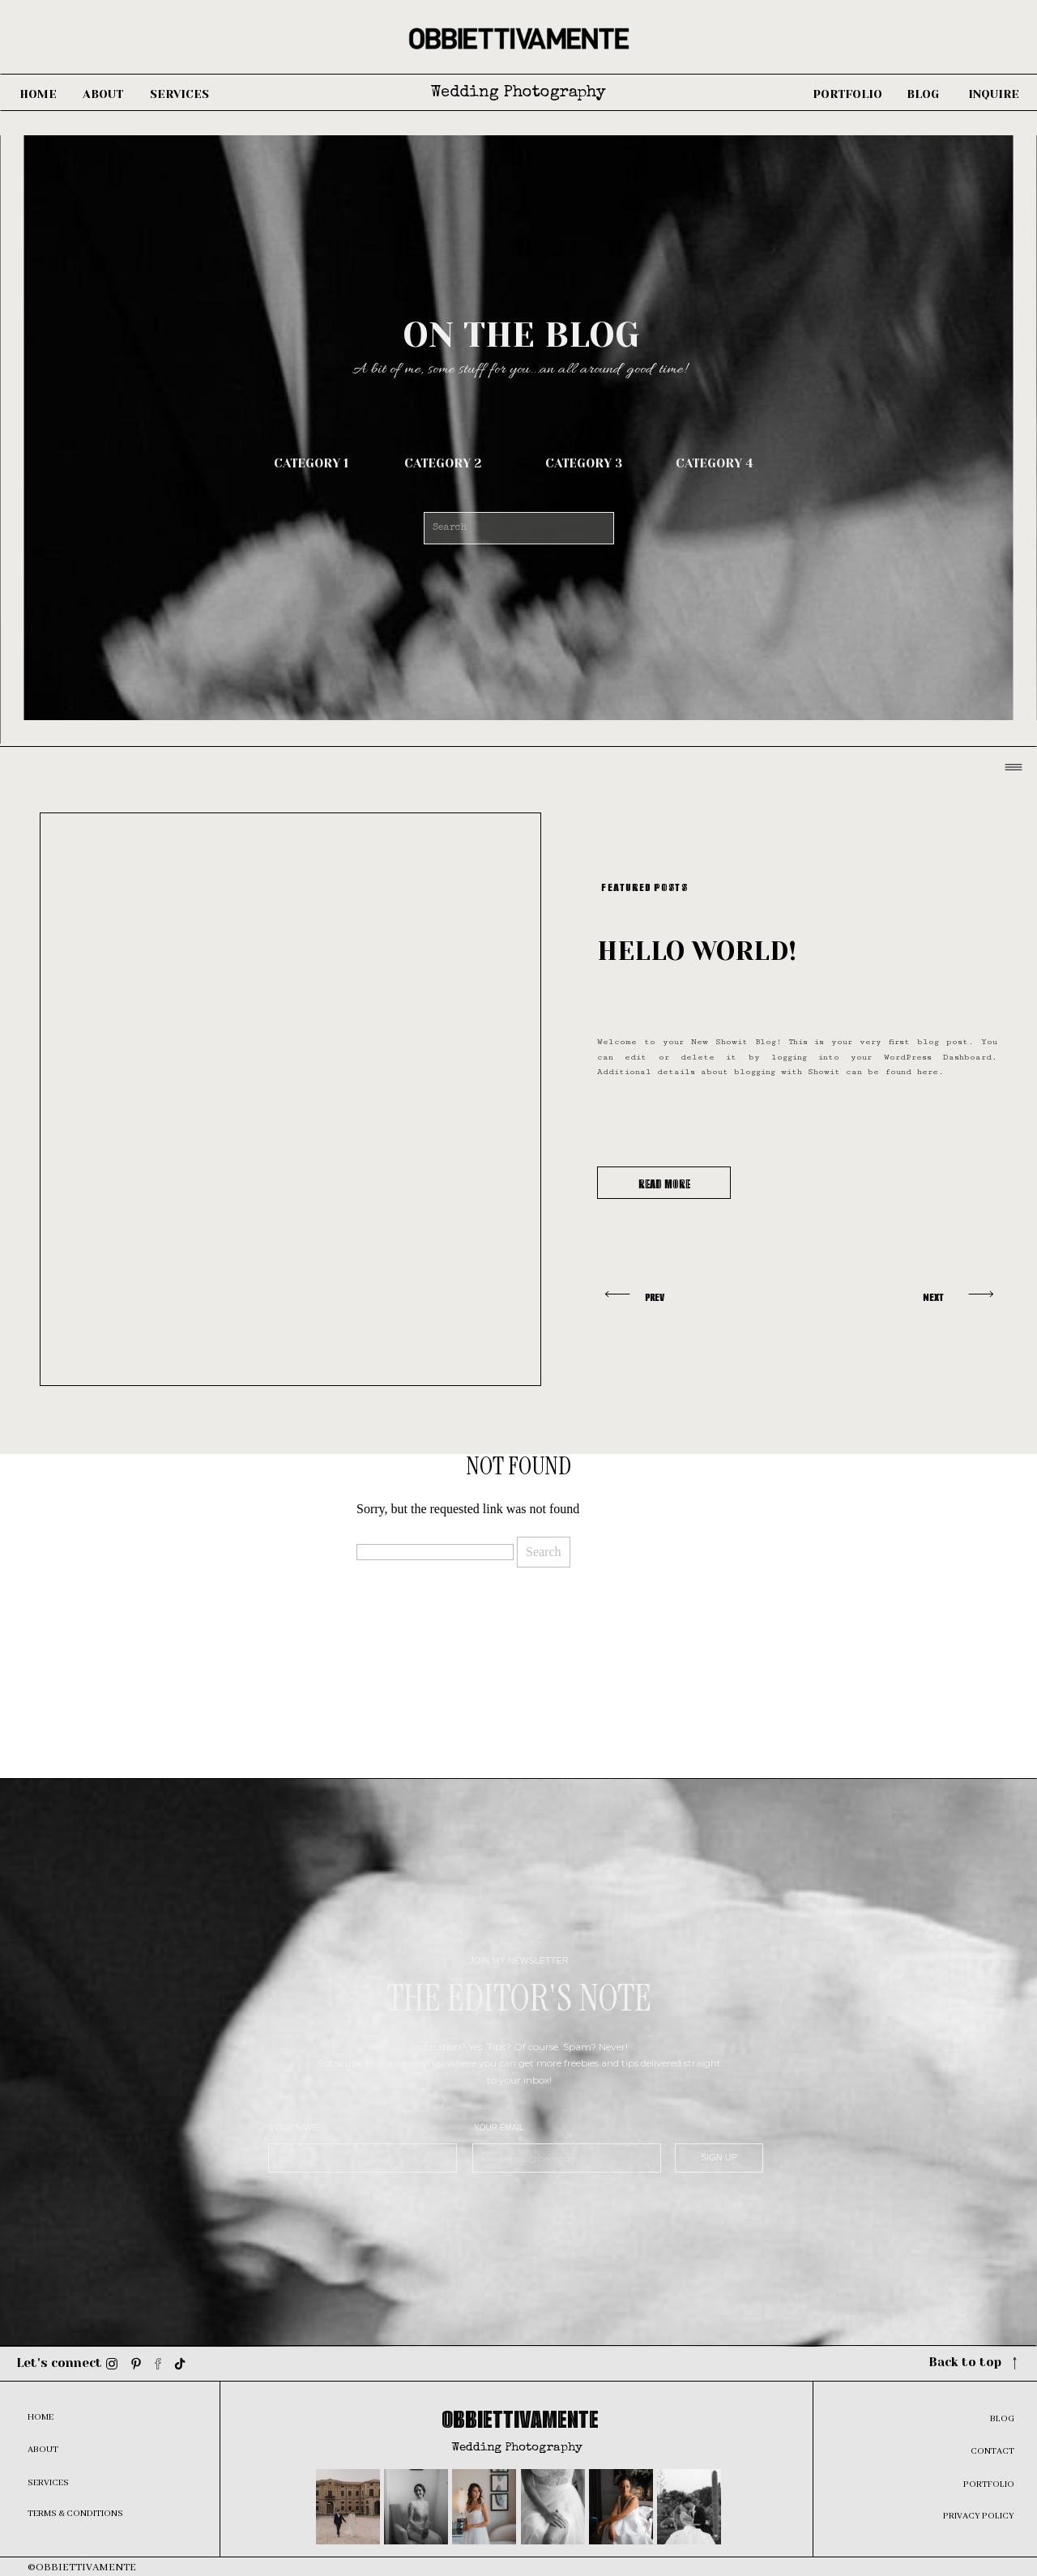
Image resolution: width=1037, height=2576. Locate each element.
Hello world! (696, 951)
